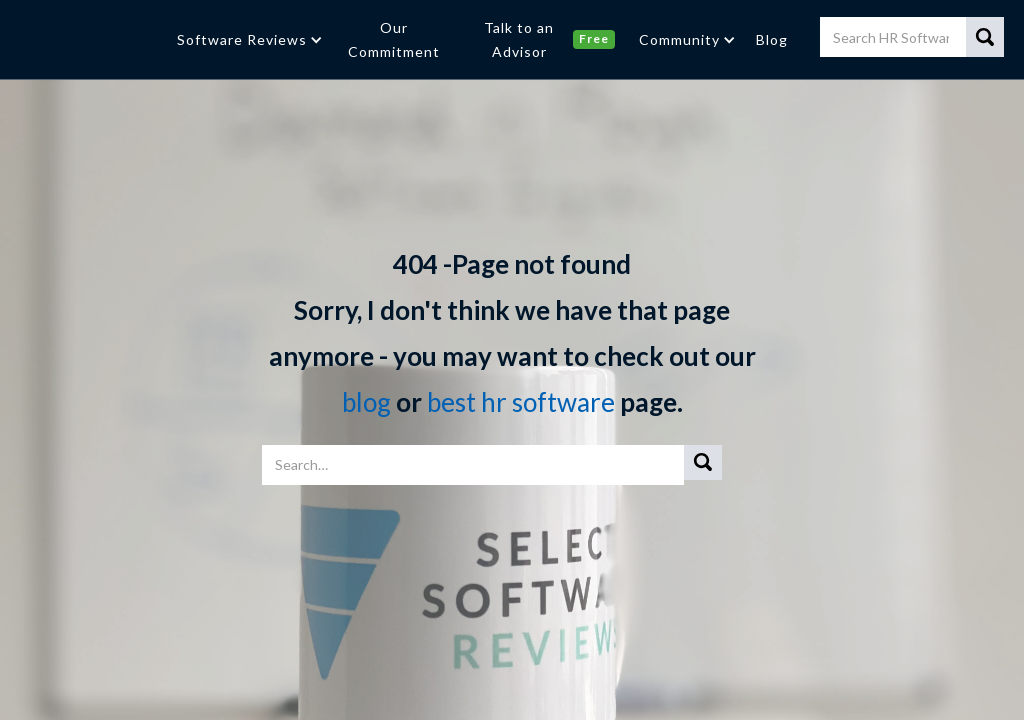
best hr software (523, 402)
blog (366, 402)
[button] (248, 40)
